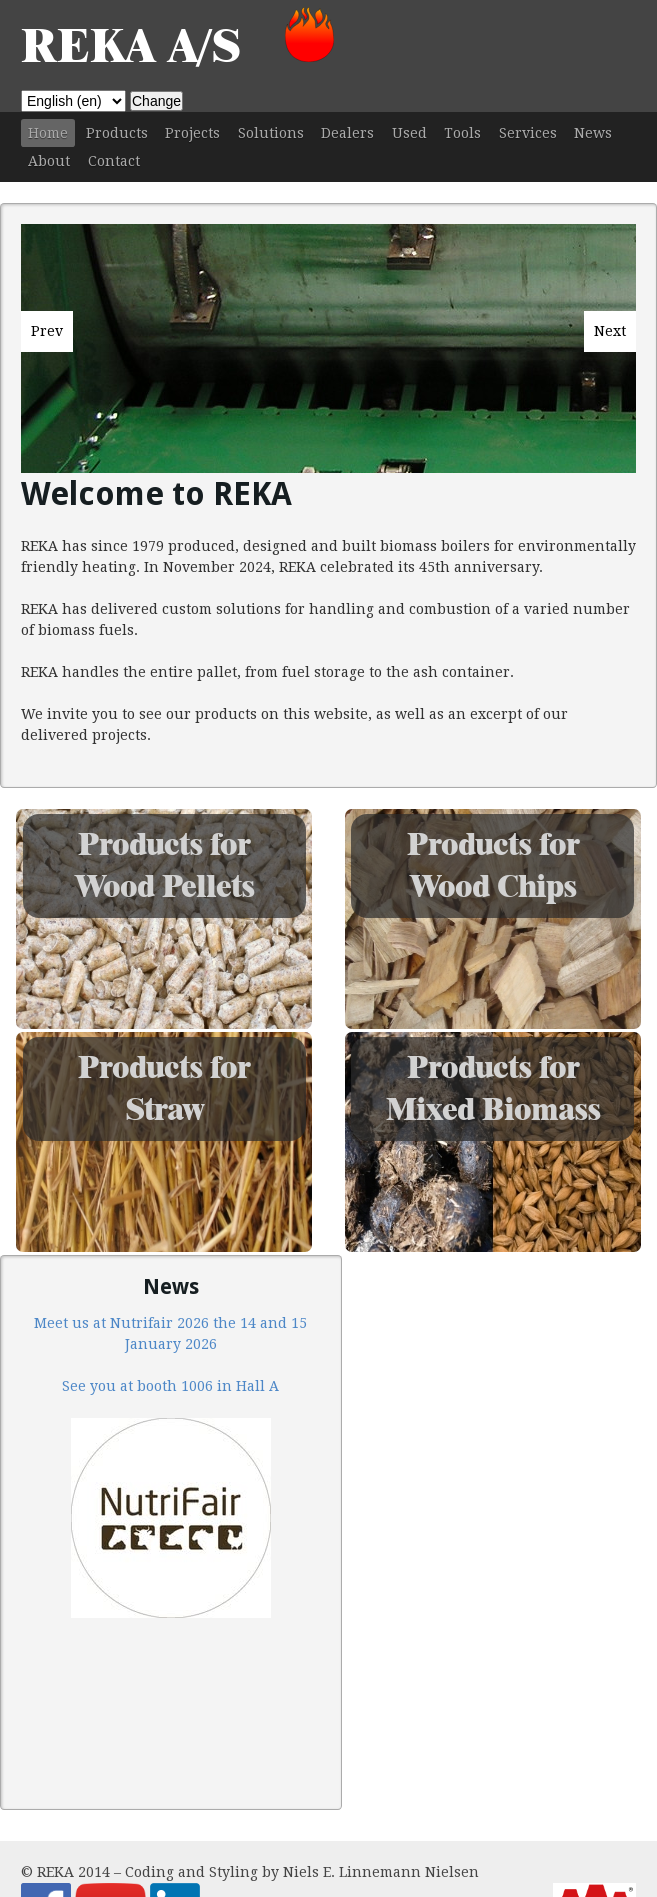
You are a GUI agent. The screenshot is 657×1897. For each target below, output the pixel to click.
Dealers (347, 133)
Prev (47, 331)
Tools (462, 133)
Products (117, 133)
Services (528, 133)
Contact (114, 161)
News (593, 133)
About (49, 161)
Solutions (271, 133)
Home (48, 133)
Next (610, 331)
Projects (192, 133)
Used (409, 133)
